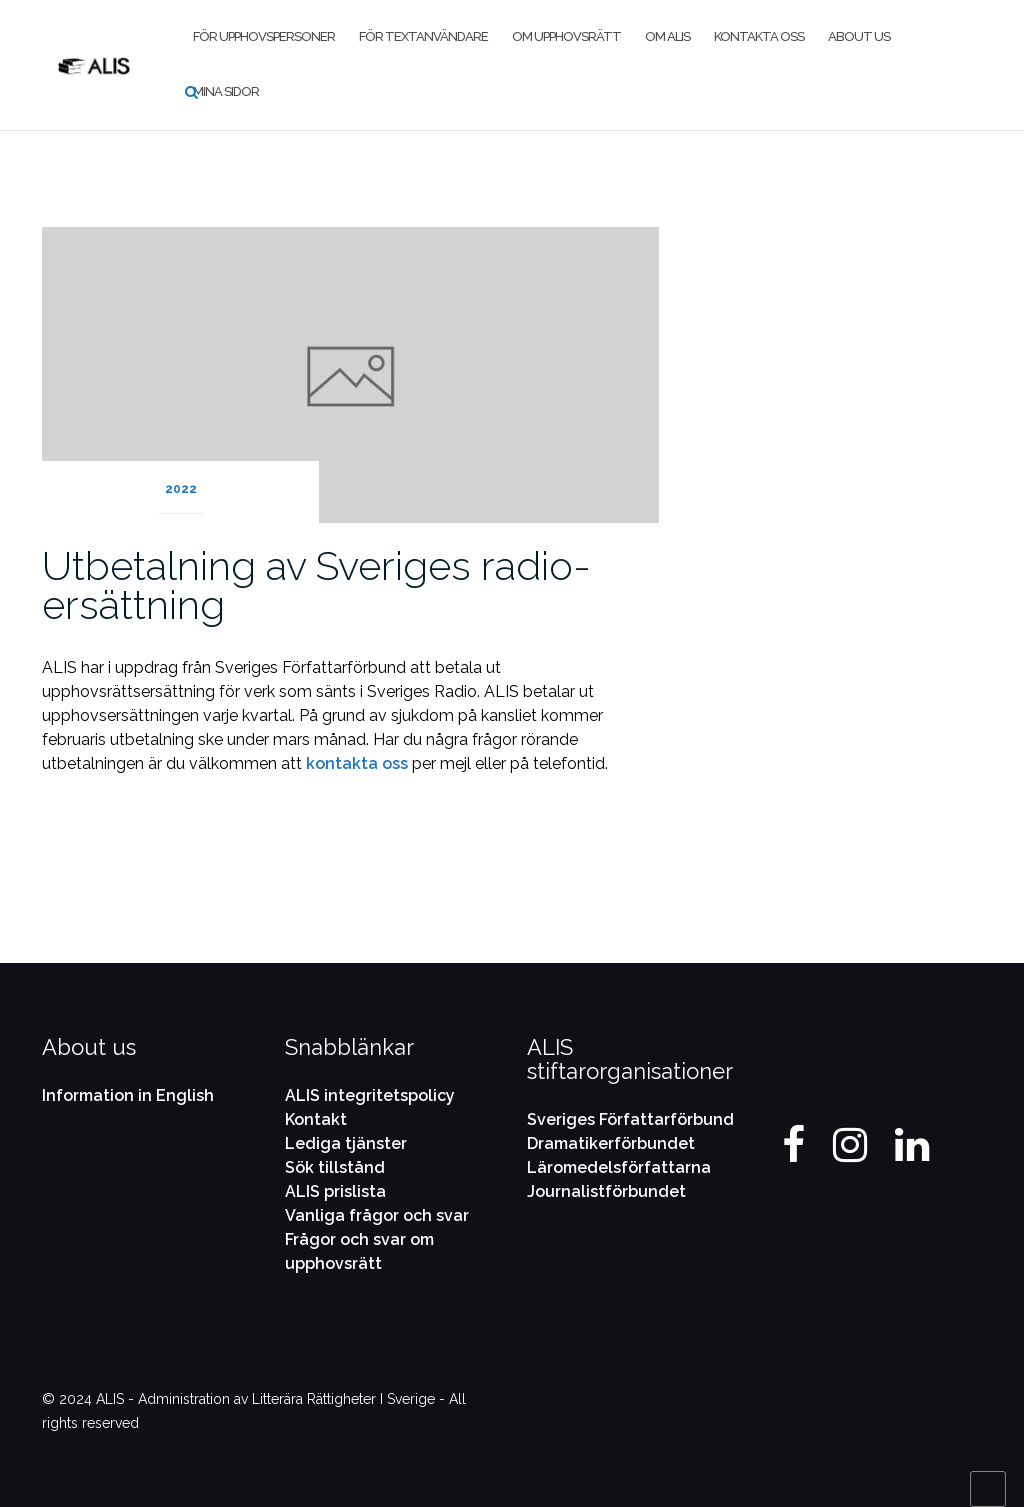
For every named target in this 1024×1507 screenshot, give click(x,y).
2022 (181, 489)
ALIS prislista (335, 1191)
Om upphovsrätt (566, 36)
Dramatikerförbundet (611, 1143)
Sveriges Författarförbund (630, 1119)
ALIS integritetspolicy (370, 1095)
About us (859, 36)
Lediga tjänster (346, 1143)
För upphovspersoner (264, 36)
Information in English (128, 1095)
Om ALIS (667, 36)
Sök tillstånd (335, 1167)
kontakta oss (357, 763)
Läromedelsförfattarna (619, 1167)
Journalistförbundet (606, 1191)
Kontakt (316, 1119)
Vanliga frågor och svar (377, 1215)
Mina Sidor (226, 91)
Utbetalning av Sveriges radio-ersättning (316, 585)
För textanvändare (423, 36)
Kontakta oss (759, 36)
